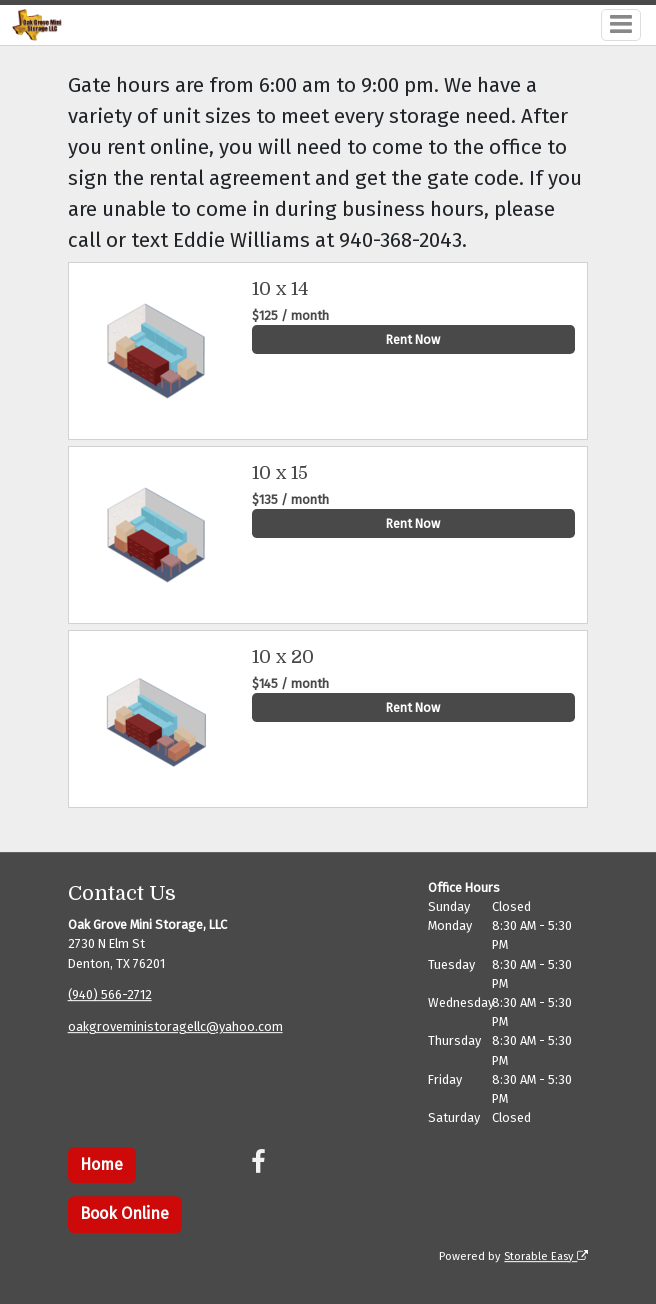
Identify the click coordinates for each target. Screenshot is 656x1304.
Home (101, 1164)
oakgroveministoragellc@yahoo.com (175, 1027)
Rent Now (413, 339)
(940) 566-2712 (110, 995)
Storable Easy (546, 1256)
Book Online (124, 1214)
